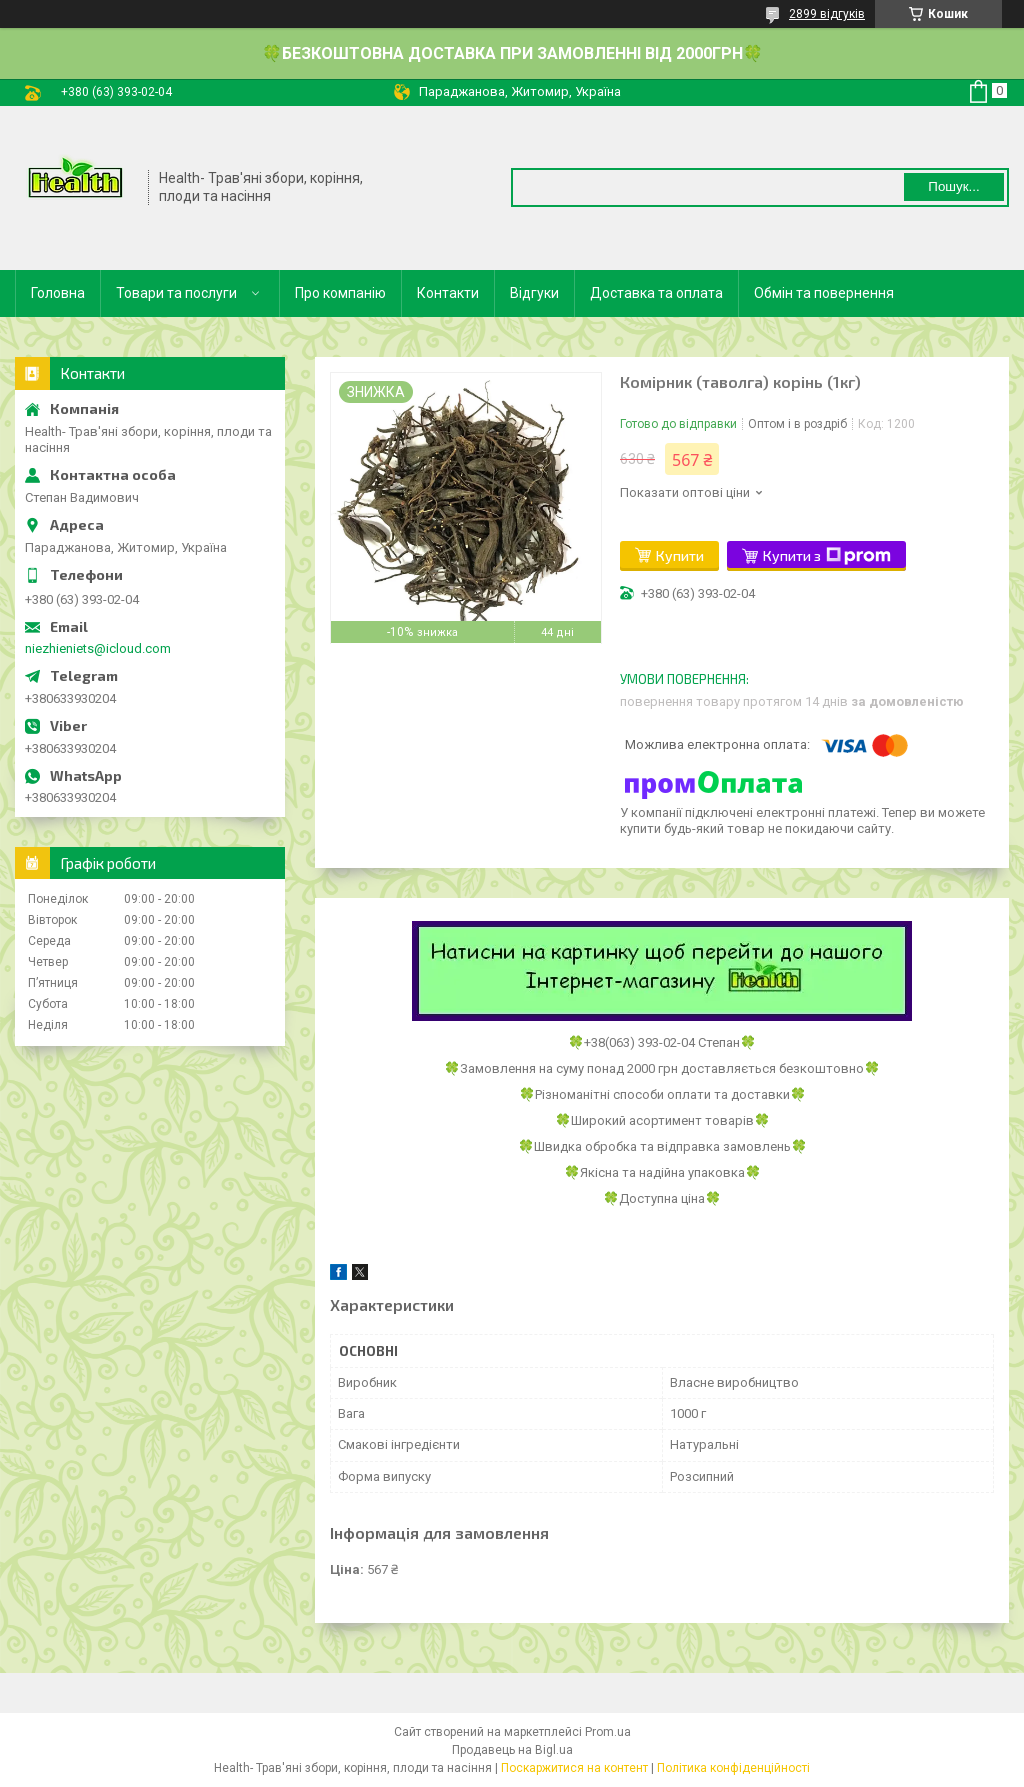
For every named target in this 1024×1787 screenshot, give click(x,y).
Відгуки (534, 293)
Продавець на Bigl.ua (512, 1750)
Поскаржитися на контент (574, 1768)
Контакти (448, 293)
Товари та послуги (176, 293)
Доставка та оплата (656, 293)
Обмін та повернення (824, 293)
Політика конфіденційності (733, 1768)
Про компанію (340, 293)
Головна (58, 293)
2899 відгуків (827, 14)
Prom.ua (608, 1732)
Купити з (827, 556)
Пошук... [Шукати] (953, 186)
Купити (680, 555)
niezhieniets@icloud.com (98, 648)
